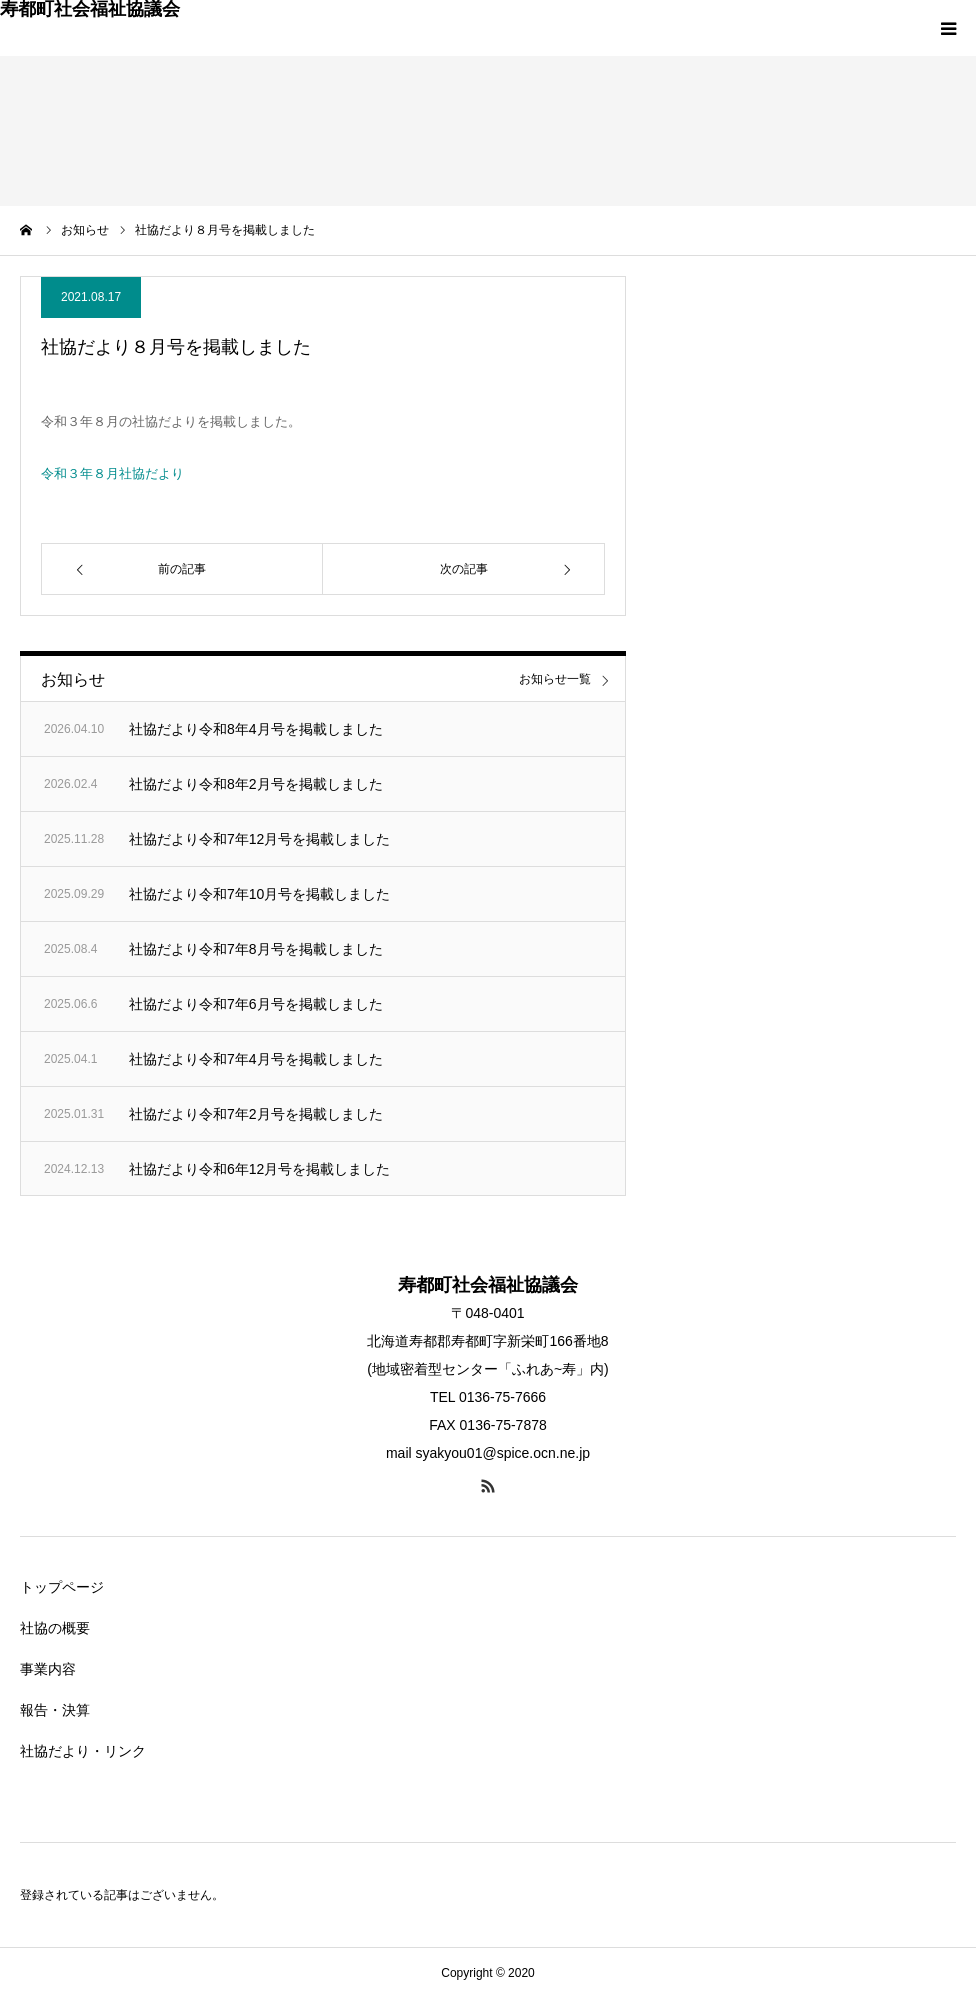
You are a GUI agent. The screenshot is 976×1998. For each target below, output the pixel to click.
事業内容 (48, 1669)
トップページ (62, 1587)
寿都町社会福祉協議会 (90, 9)
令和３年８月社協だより (112, 473)
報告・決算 (55, 1710)
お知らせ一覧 (555, 679)
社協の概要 (55, 1628)
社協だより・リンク (83, 1751)
